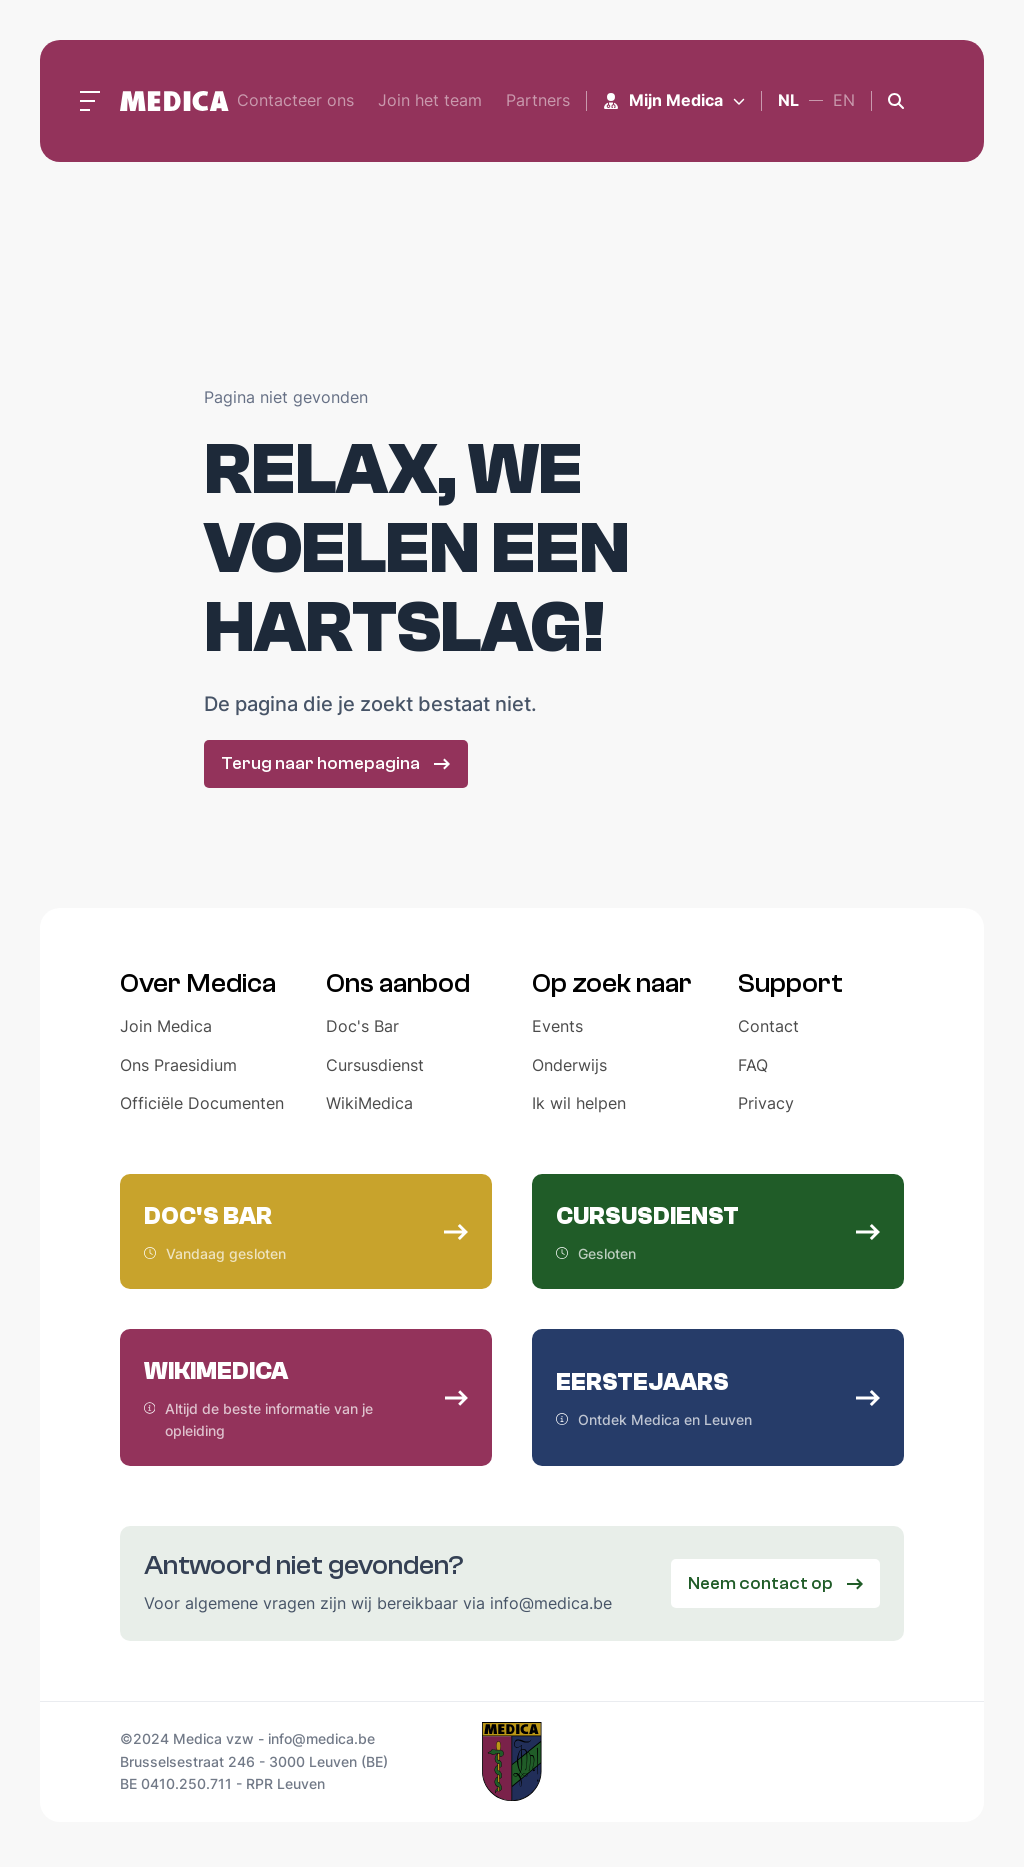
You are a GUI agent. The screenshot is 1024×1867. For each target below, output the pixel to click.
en (844, 100)
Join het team (430, 100)
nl (788, 100)
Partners (538, 100)
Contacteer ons (295, 100)
